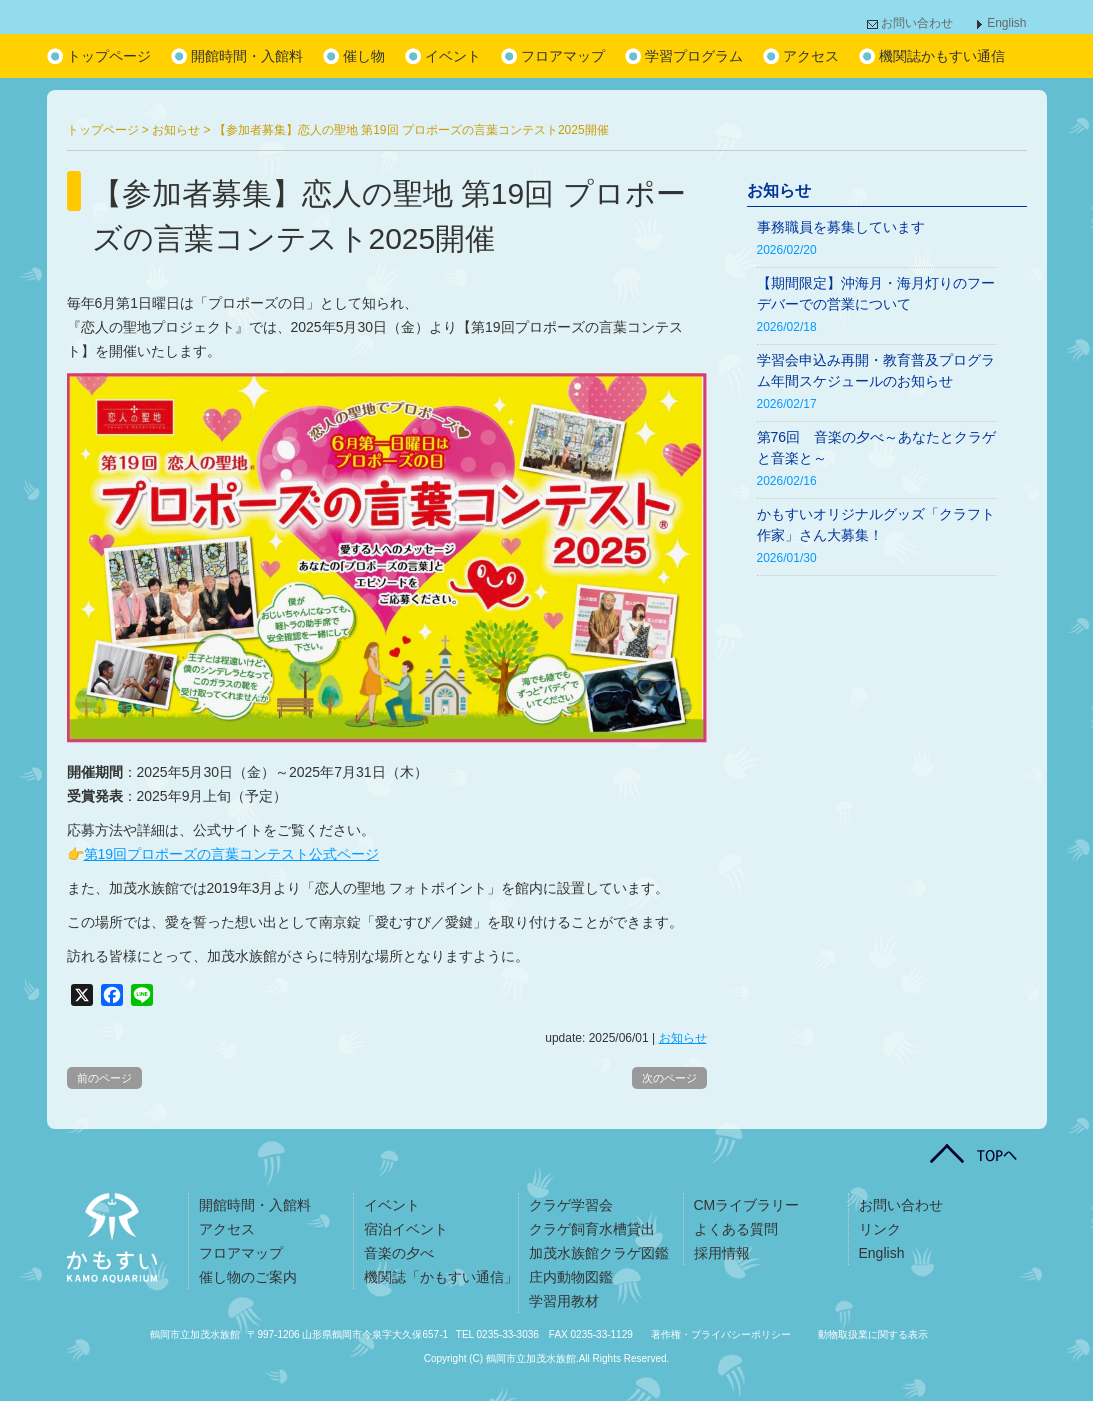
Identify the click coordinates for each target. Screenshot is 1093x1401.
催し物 (364, 56)
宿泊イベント (406, 1229)
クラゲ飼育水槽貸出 (592, 1229)
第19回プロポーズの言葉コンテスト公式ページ (232, 854)
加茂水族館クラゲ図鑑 (599, 1253)
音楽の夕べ (399, 1253)
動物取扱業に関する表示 (873, 1334)
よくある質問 (736, 1229)
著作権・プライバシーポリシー (721, 1334)
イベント (453, 56)
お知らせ (683, 1038)
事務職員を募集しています (841, 227)
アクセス (811, 56)
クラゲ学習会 (571, 1205)
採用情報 (722, 1253)
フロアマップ (563, 56)
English (1006, 23)
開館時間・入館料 (247, 56)
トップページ (109, 56)
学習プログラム (694, 56)
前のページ (104, 1078)
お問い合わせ (917, 23)
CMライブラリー (747, 1205)
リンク (880, 1229)
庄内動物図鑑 (571, 1277)
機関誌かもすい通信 (942, 56)
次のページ (669, 1078)
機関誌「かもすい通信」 (441, 1277)
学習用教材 (564, 1301)
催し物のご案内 (248, 1277)
